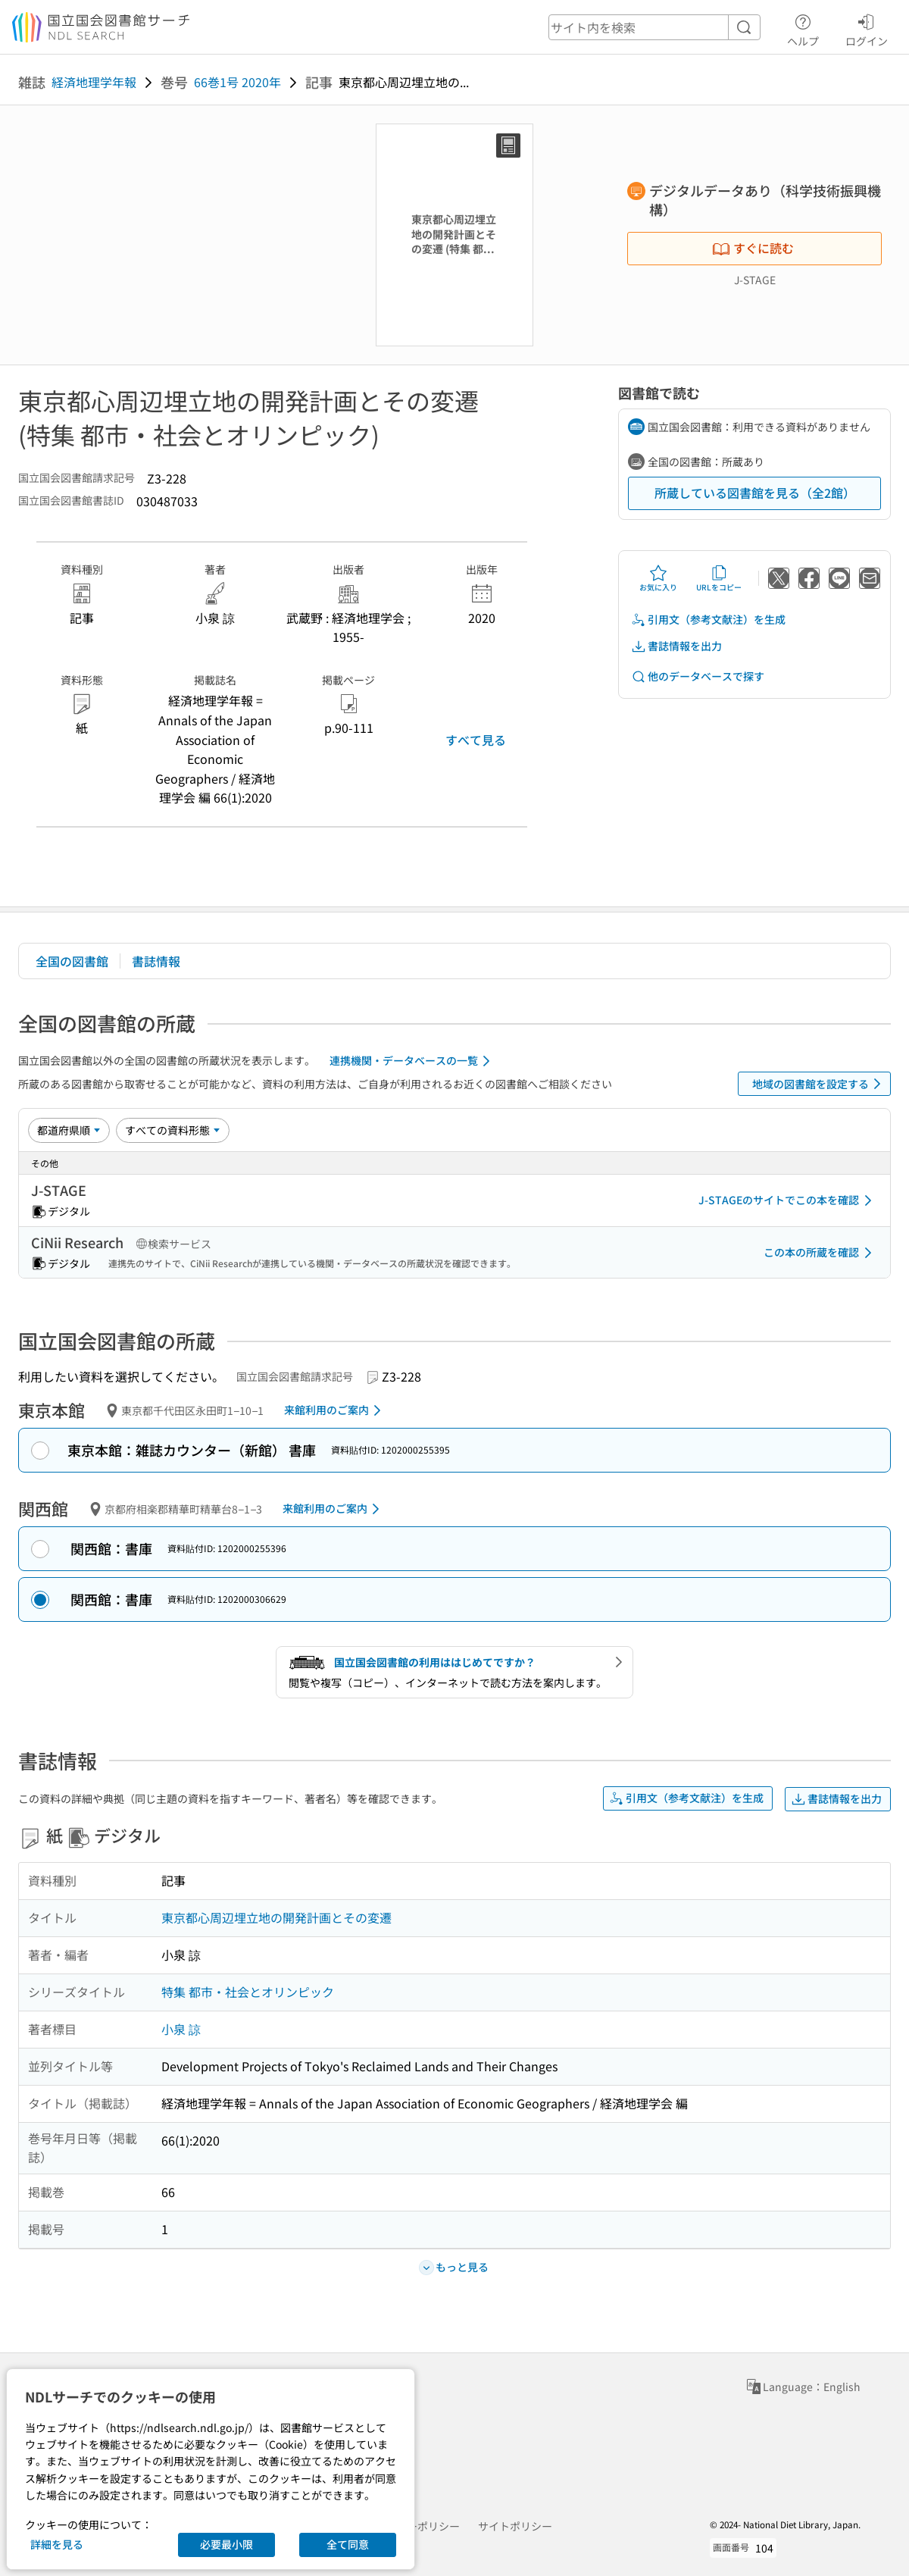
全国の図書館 (72, 961)
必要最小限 (226, 2544)
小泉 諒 (181, 2029)
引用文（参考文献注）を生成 (708, 620)
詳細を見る (56, 2544)
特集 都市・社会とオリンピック (247, 1992)
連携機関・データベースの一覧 (412, 1061)
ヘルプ (803, 28)
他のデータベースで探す (697, 676)
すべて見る (475, 740)
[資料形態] (173, 1130)
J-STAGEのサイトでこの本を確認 (787, 1200)
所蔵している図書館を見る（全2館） (754, 493)
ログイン (866, 28)
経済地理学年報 (94, 82)
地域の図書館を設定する (819, 1084)
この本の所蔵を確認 (820, 1253)
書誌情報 (156, 961)
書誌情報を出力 (676, 646)
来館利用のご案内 (335, 1410)
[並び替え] (69, 1130)
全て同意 (347, 2544)
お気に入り (658, 578)
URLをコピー (719, 578)
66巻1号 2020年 (237, 82)
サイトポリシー (515, 2526)
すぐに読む (753, 248)
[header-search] (654, 27)
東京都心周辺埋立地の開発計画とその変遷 (276, 1917)
